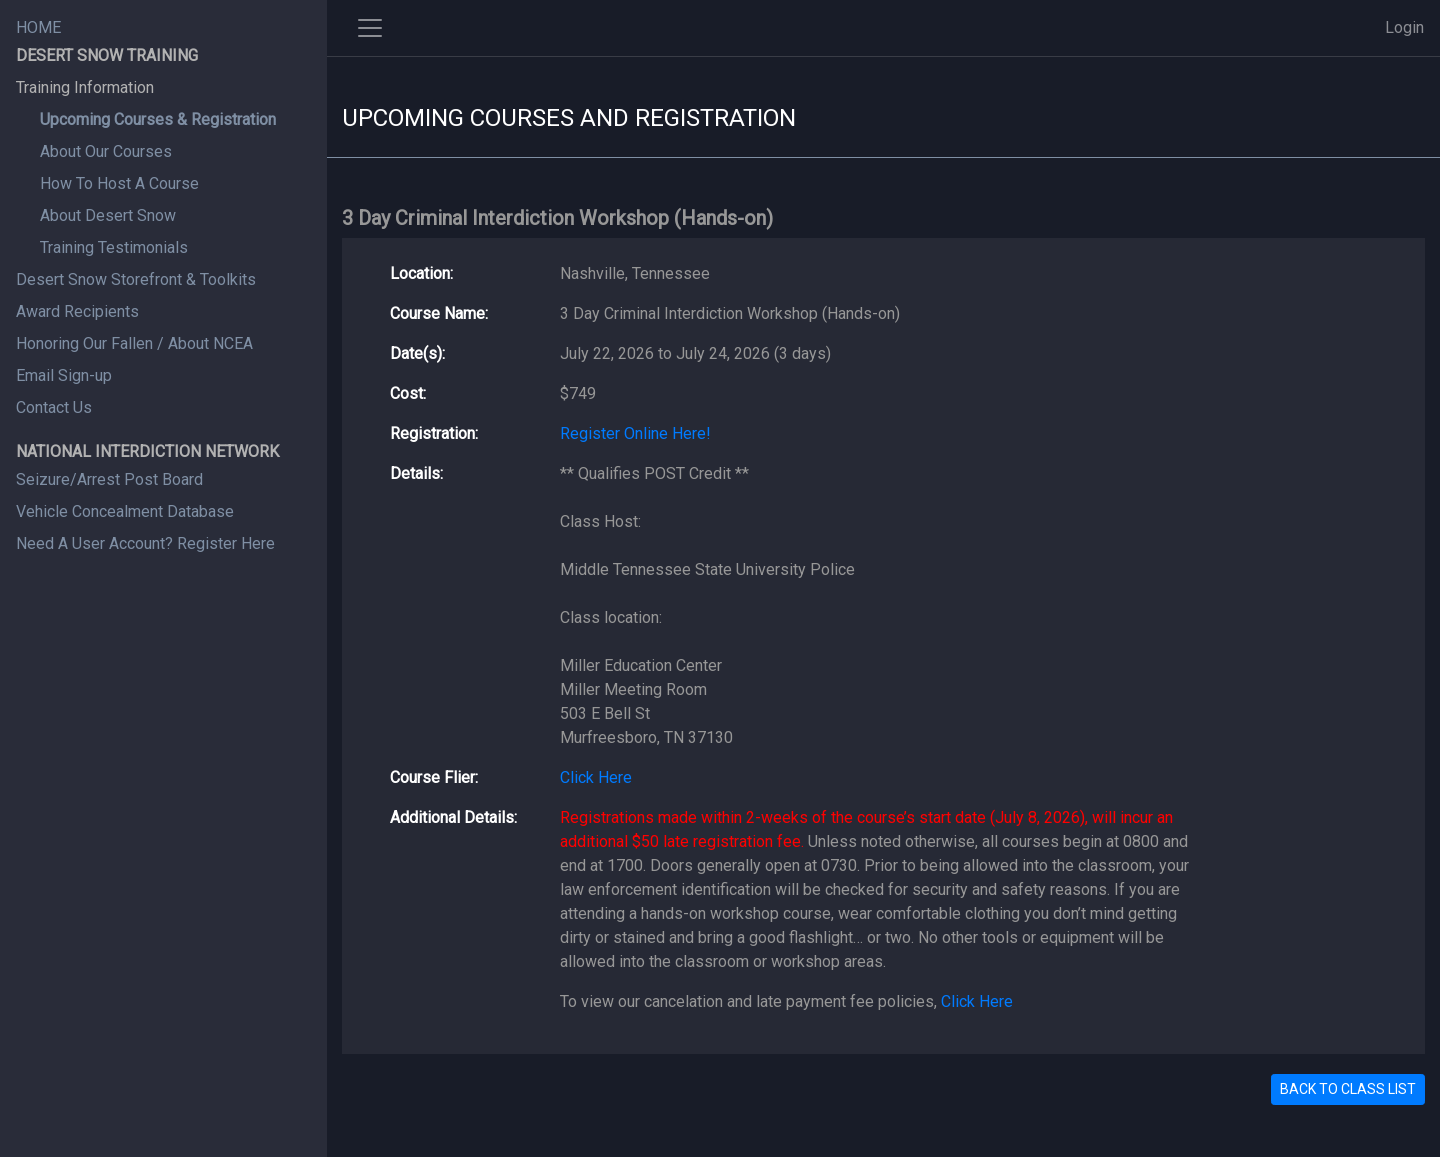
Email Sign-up (64, 375)
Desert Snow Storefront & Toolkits (136, 279)
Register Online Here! (635, 433)
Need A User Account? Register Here (145, 543)
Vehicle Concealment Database (125, 511)
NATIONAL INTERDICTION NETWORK (147, 451)
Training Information (85, 87)
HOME (38, 27)
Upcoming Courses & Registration (158, 119)
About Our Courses (106, 151)
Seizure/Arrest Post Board (109, 479)
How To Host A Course (119, 183)
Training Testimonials (114, 247)
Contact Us (54, 407)
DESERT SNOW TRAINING (107, 55)
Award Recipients (77, 311)
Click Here (596, 777)
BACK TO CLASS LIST (1348, 1089)
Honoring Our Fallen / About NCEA (134, 343)
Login (1404, 27)
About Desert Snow (108, 215)
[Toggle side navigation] (370, 28)
